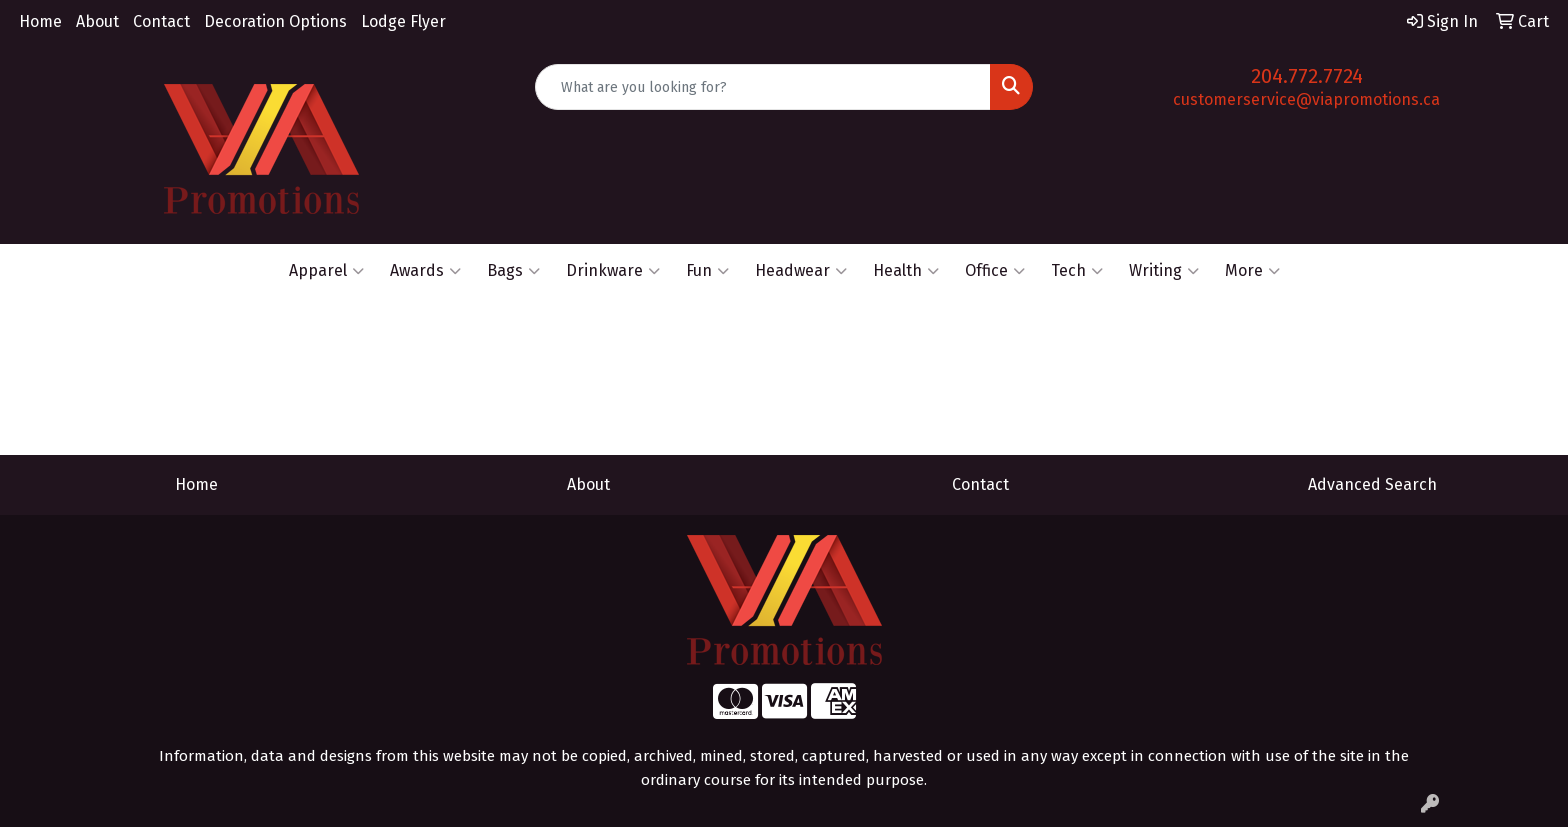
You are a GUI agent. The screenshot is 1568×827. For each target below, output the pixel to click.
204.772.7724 (1307, 76)
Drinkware (613, 271)
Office (995, 271)
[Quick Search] (763, 87)
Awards (425, 271)
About (97, 21)
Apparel (326, 271)
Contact (161, 21)
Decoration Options (275, 21)
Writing (1164, 271)
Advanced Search (1372, 484)
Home (40, 21)
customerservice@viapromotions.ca (1306, 99)
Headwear (801, 271)
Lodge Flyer (403, 21)
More (1252, 271)
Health (906, 271)
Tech (1077, 271)
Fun (707, 271)
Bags (513, 271)
